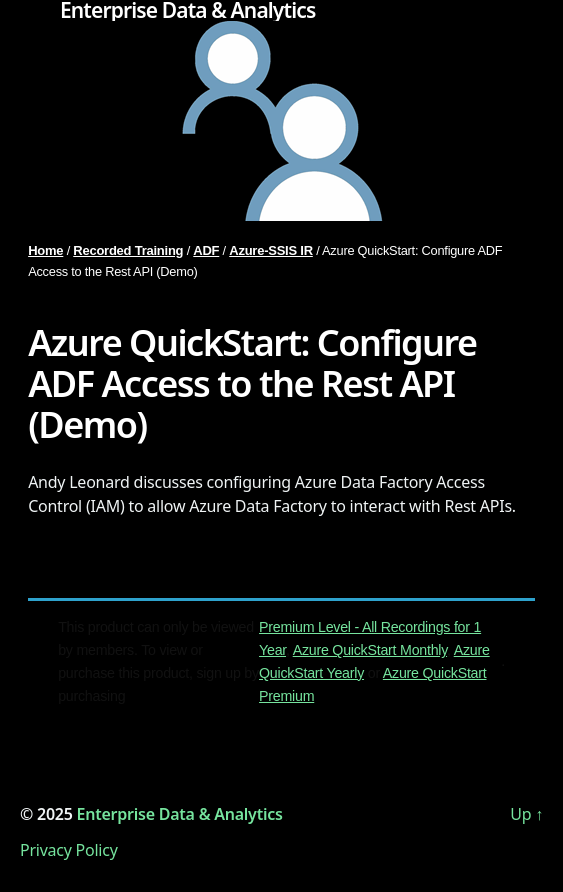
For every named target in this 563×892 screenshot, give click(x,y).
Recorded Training (128, 250)
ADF (206, 250)
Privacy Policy (69, 850)
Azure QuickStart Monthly (370, 650)
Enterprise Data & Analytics (187, 10)
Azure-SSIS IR (271, 250)
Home (45, 250)
